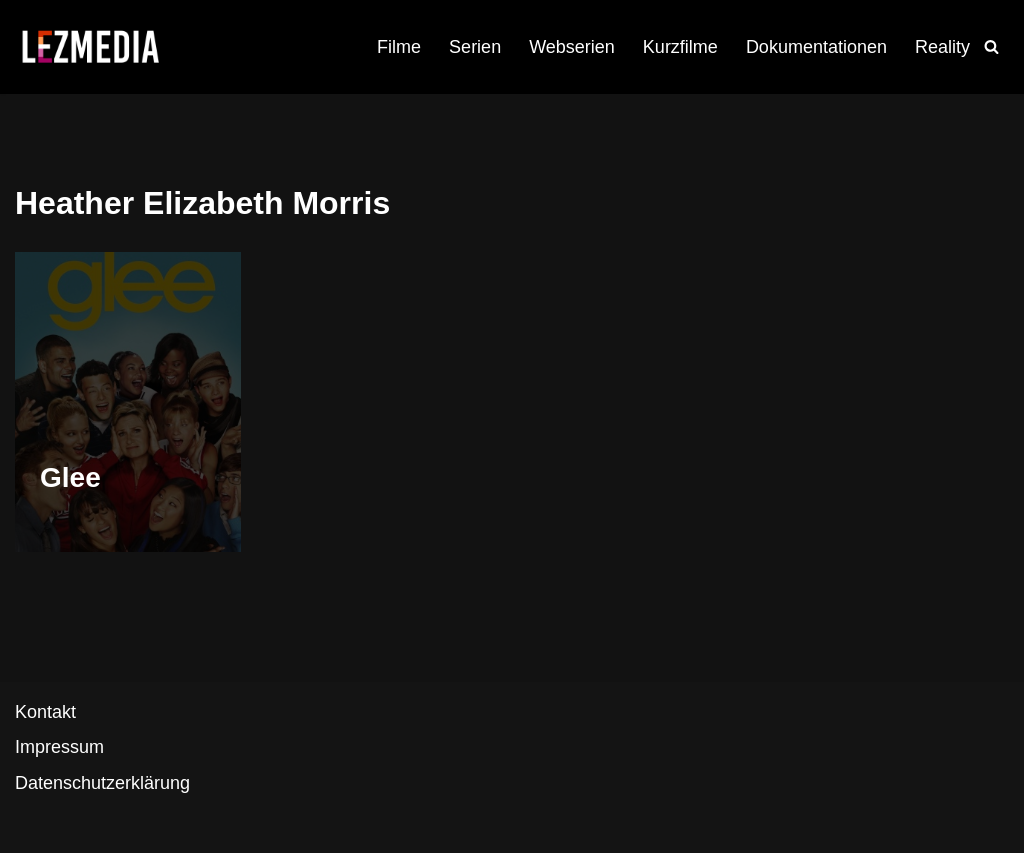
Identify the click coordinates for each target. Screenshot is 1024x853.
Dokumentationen (816, 47)
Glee (70, 477)
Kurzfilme (680, 47)
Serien (475, 47)
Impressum (59, 747)
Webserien (572, 47)
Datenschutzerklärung (102, 783)
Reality (942, 47)
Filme (399, 47)
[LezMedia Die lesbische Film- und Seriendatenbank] (90, 47)
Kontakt (45, 712)
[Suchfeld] (991, 46)
